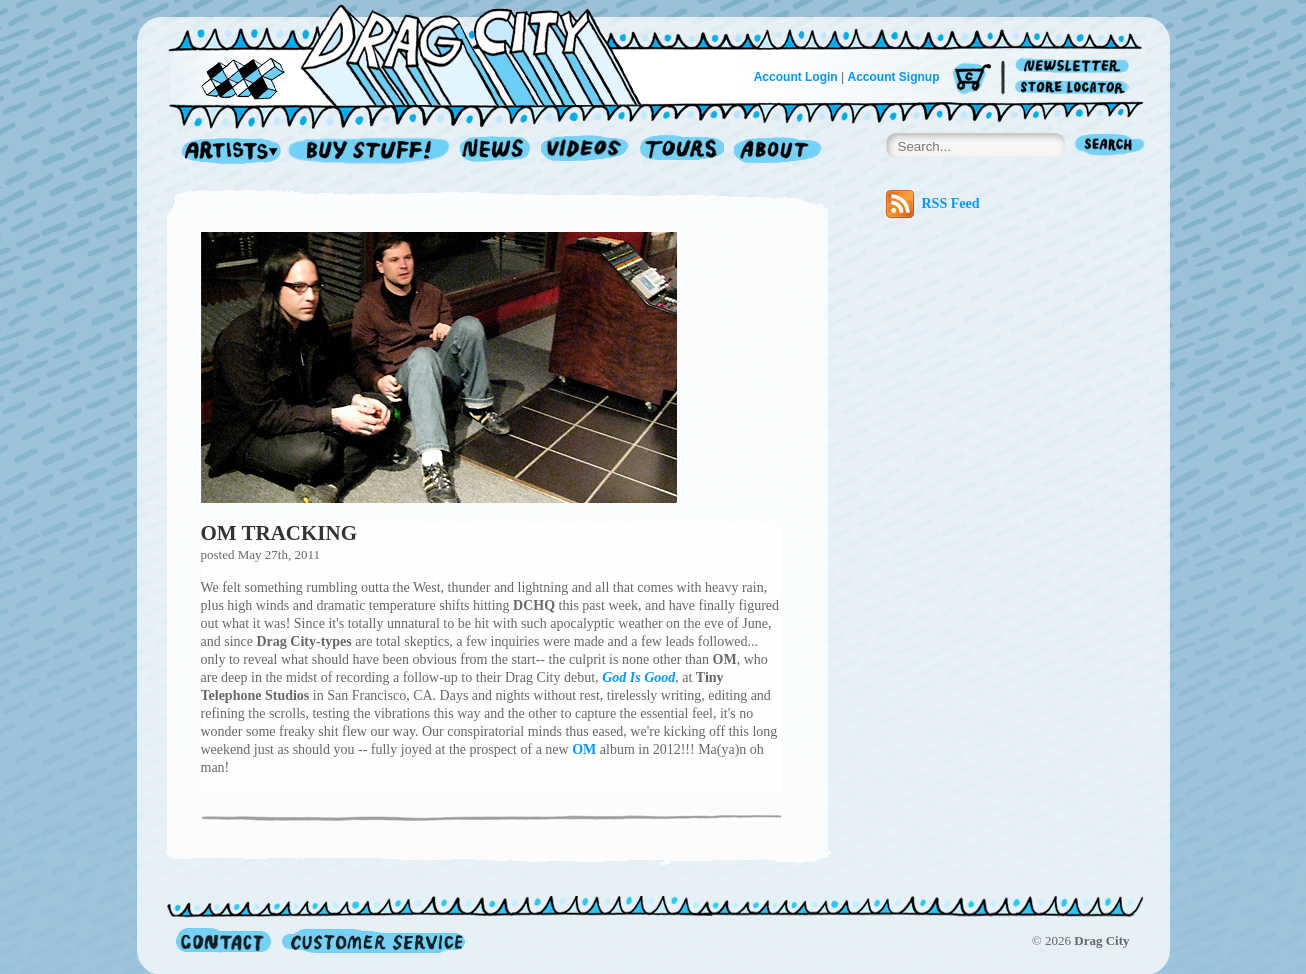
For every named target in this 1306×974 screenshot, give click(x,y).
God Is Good (638, 677)
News (496, 151)
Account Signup (894, 77)
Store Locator (1075, 87)
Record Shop (371, 151)
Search (1110, 146)
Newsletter (1075, 66)
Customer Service (372, 940)
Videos (585, 151)
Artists (226, 151)
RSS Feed (933, 204)
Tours (682, 151)
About (777, 151)
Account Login (796, 77)
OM (584, 749)
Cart (972, 79)
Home (417, 54)
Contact (223, 940)
